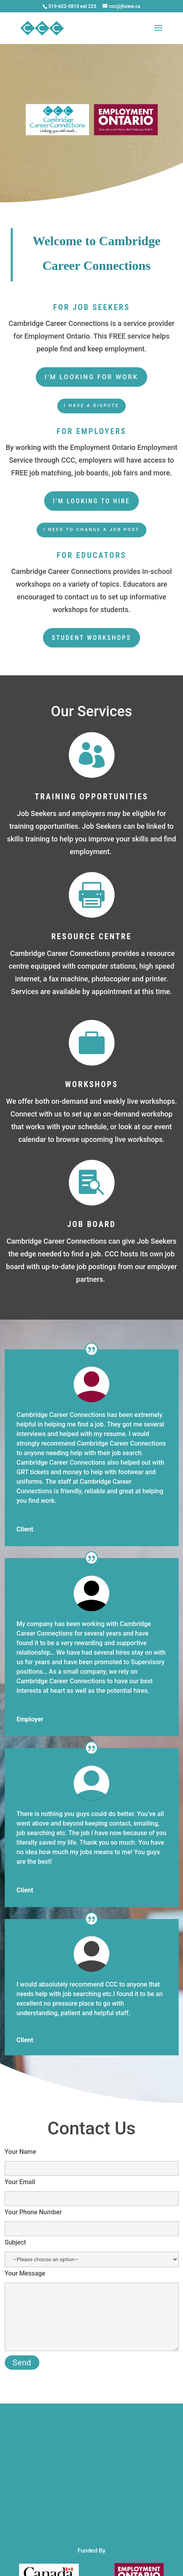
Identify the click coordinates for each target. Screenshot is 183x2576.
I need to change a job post (91, 529)
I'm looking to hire (91, 501)
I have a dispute (91, 405)
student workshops (91, 638)
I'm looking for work (91, 377)
